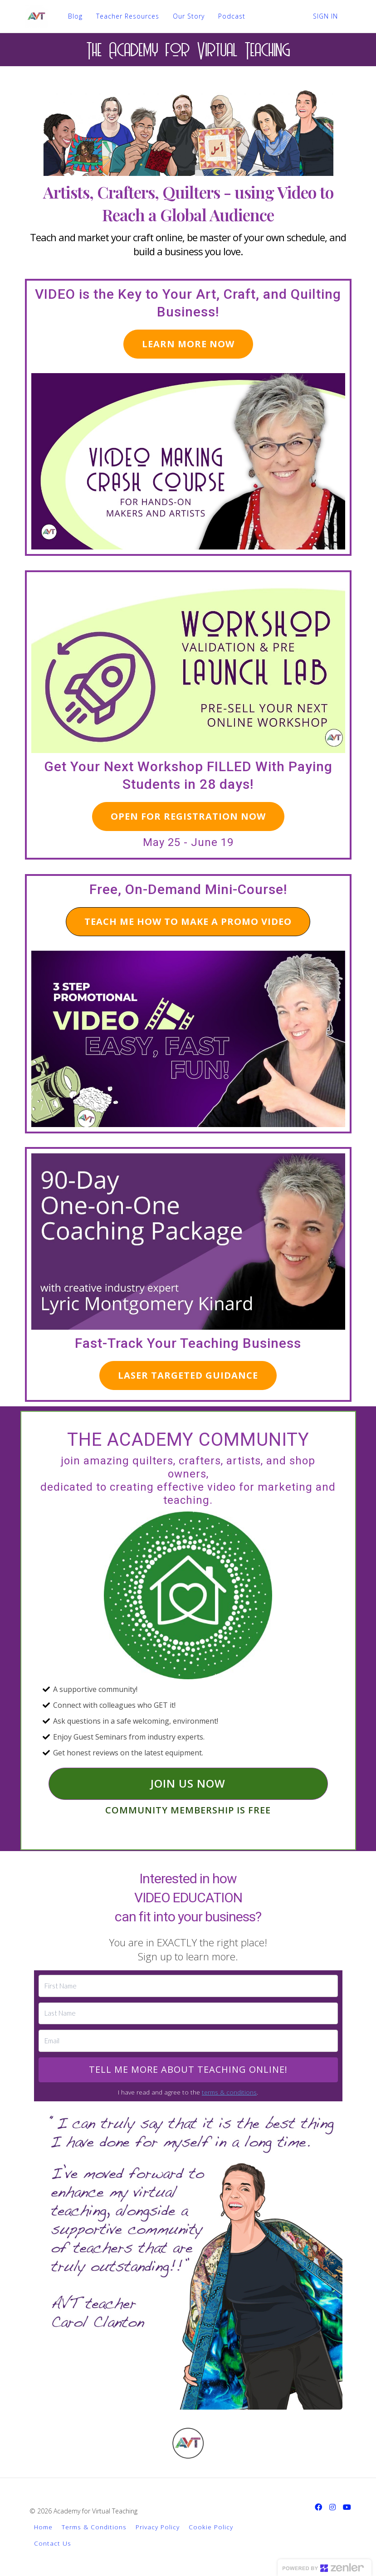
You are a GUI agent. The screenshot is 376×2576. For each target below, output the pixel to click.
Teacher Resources (127, 16)
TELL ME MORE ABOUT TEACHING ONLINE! (188, 2069)
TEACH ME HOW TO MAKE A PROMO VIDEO (188, 921)
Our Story (189, 16)
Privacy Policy (158, 2527)
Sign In (325, 16)
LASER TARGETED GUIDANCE (188, 1375)
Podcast (231, 16)
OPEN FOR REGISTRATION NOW (188, 816)
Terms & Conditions (94, 2527)
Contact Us (52, 2543)
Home (43, 2527)
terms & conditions (229, 2092)
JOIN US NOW (188, 1783)
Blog (75, 16)
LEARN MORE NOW (188, 344)
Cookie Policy (211, 2527)
